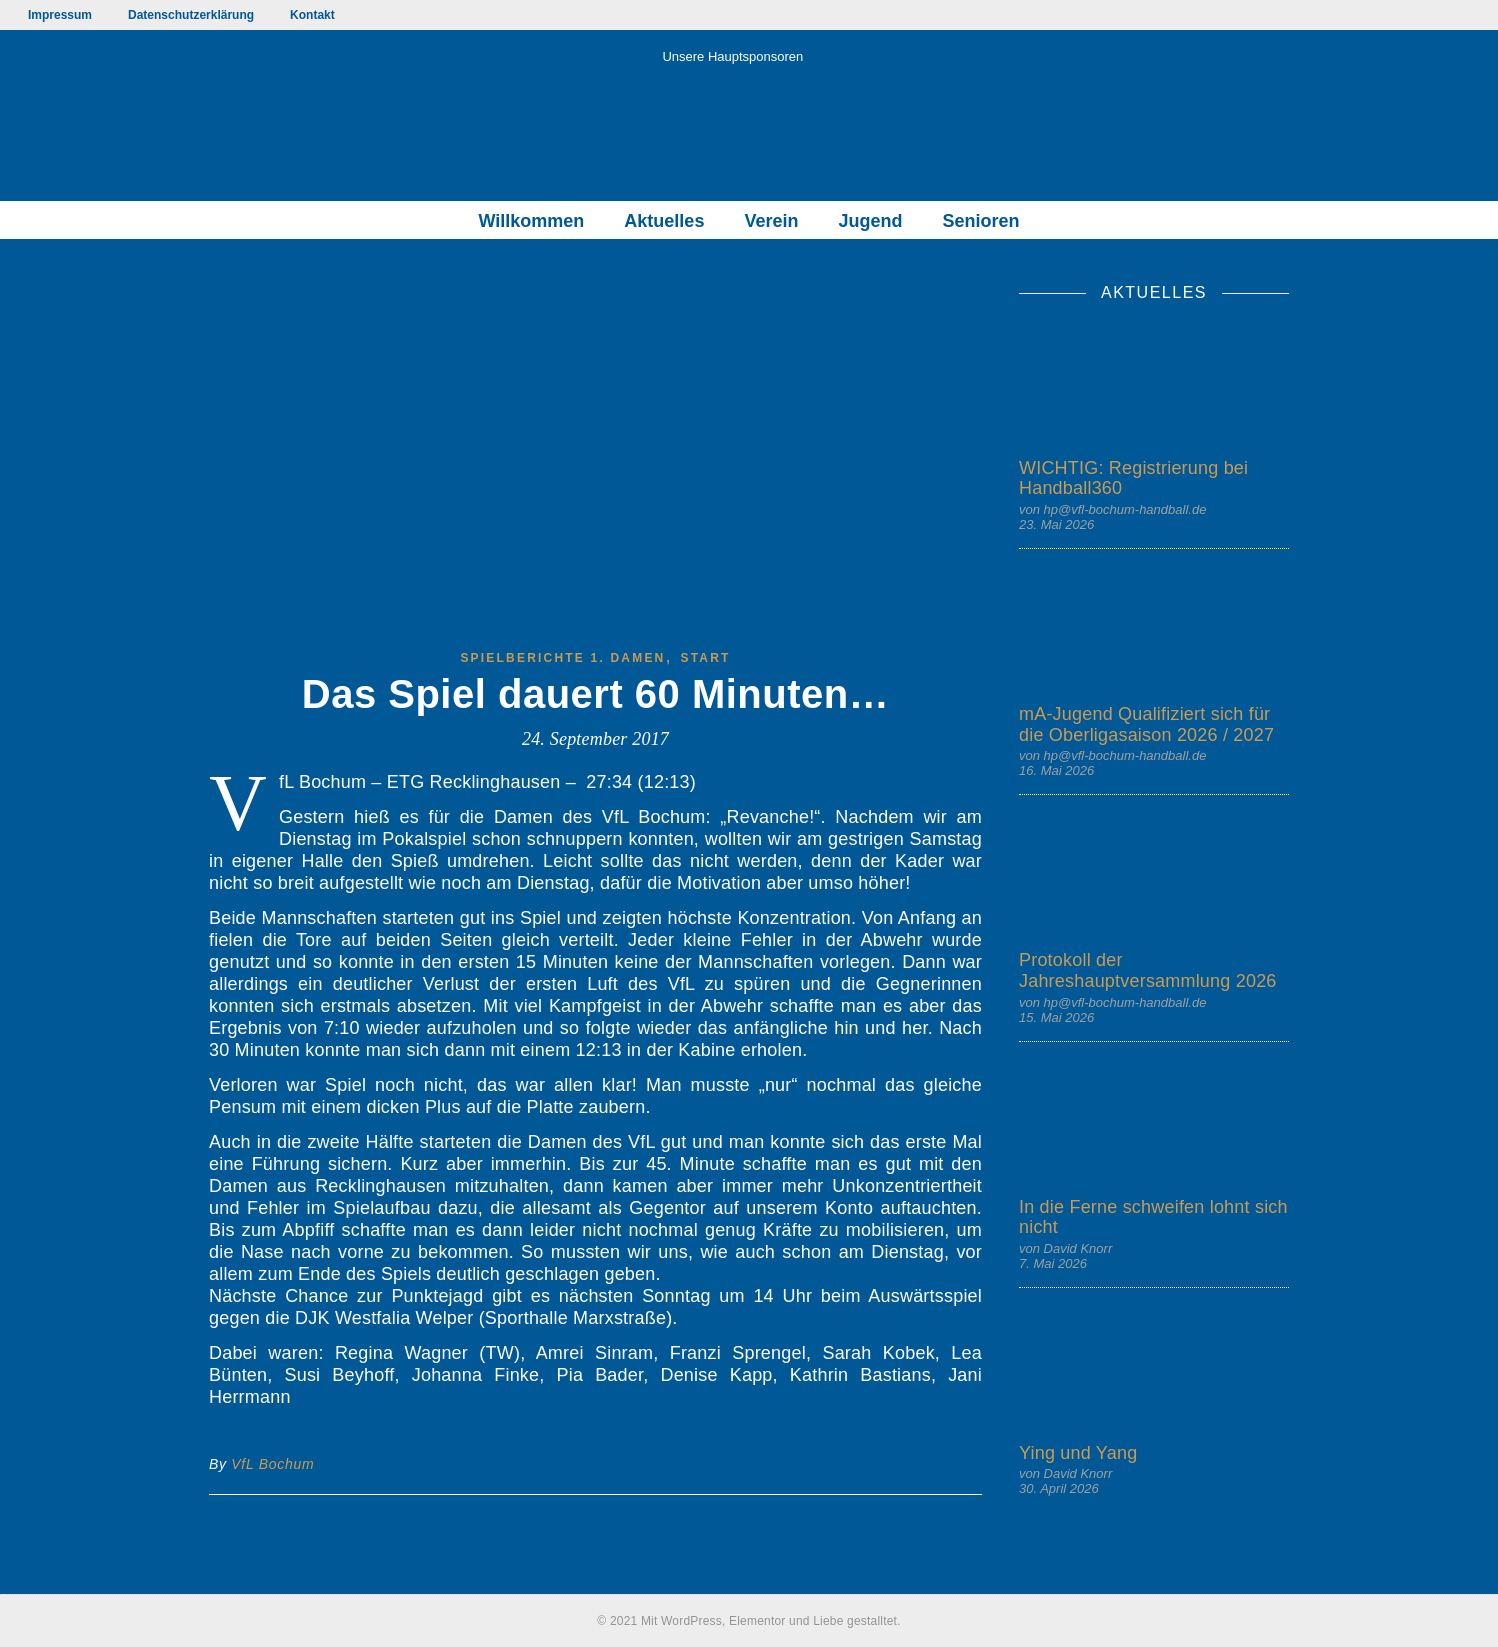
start (706, 658)
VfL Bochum (272, 1464)
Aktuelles (664, 221)
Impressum (60, 15)
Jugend (870, 221)
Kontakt (312, 15)
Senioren (980, 221)
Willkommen (532, 221)
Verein (771, 221)
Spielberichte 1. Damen (562, 658)
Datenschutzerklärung (191, 15)
